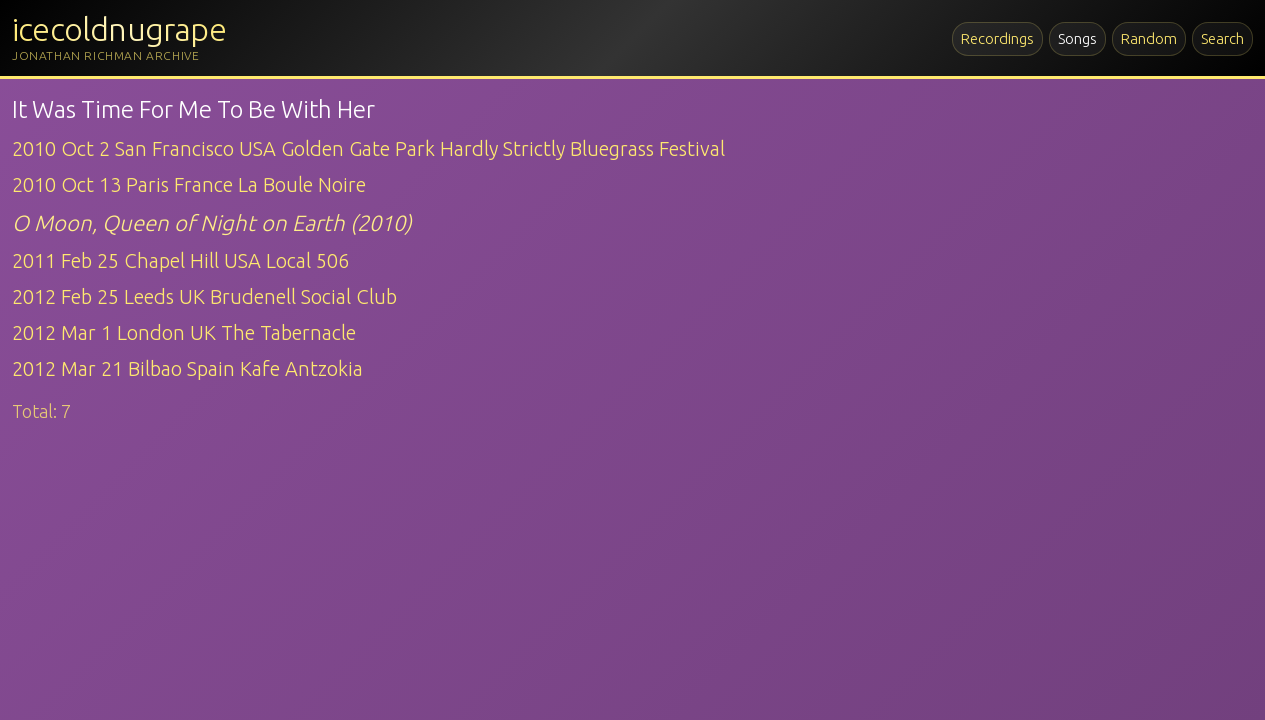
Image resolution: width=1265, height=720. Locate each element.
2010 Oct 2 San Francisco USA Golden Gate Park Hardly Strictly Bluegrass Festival (368, 148)
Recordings (997, 38)
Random (1149, 38)
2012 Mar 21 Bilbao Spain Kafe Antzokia (187, 368)
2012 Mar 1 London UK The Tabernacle (184, 332)
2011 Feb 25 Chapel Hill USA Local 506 (180, 260)
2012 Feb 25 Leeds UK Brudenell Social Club (204, 296)
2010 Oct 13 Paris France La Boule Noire (189, 184)
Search (1222, 38)
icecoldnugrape (119, 29)
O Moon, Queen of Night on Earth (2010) (212, 222)
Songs (1077, 38)
